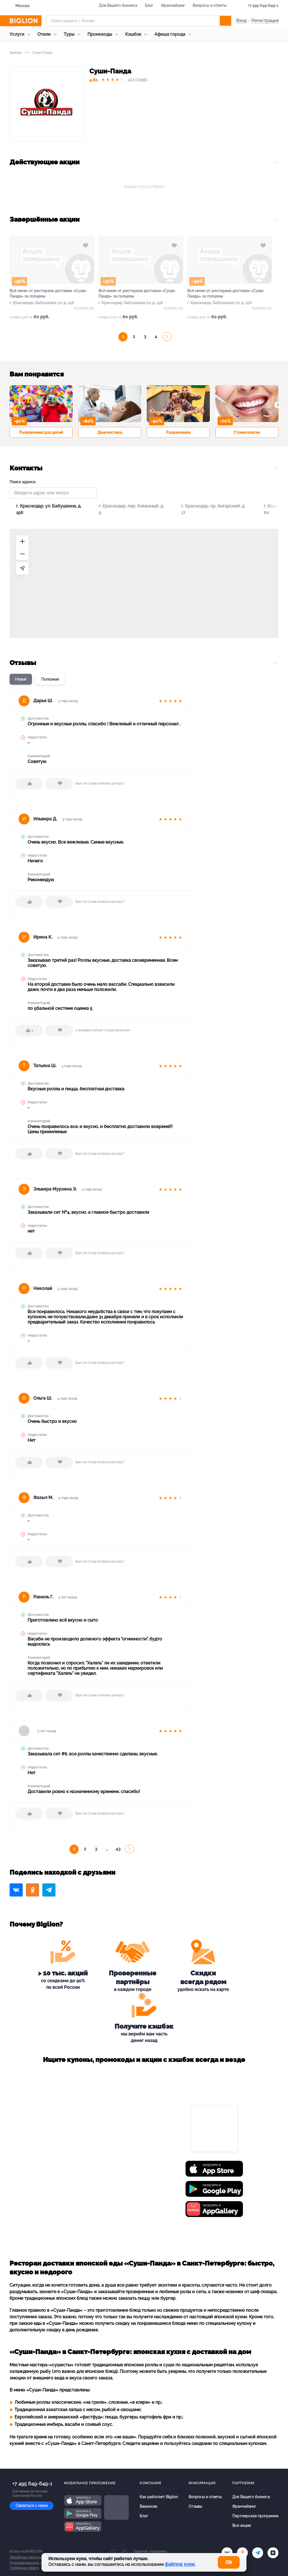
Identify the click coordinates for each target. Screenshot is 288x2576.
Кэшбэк (137, 34)
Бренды (16, 53)
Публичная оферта (24, 2568)
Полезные (50, 679)
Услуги (21, 34)
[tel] (257, 2552)
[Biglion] (26, 20)
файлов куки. (180, 2564)
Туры (73, 34)
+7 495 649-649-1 (263, 5)
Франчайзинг (173, 5)
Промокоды (104, 34)
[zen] (273, 2552)
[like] (29, 783)
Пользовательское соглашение (34, 2563)
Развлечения (178, 432)
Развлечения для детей (41, 432)
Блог (149, 5)
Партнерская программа (255, 2516)
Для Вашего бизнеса (118, 5)
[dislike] (59, 783)
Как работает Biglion (159, 2497)
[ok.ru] (242, 2552)
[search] (225, 21)
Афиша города (174, 34)
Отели (48, 34)
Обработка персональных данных (36, 2557)
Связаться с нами (32, 2505)
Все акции (241, 2525)
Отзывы (195, 2506)
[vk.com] (227, 2552)
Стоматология (247, 432)
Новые (21, 679)
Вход (241, 20)
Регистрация (264, 20)
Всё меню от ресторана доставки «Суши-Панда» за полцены (48, 293)
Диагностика (110, 432)
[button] (10, 404)
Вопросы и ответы (210, 5)
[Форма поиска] (139, 20)
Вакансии (148, 2506)
